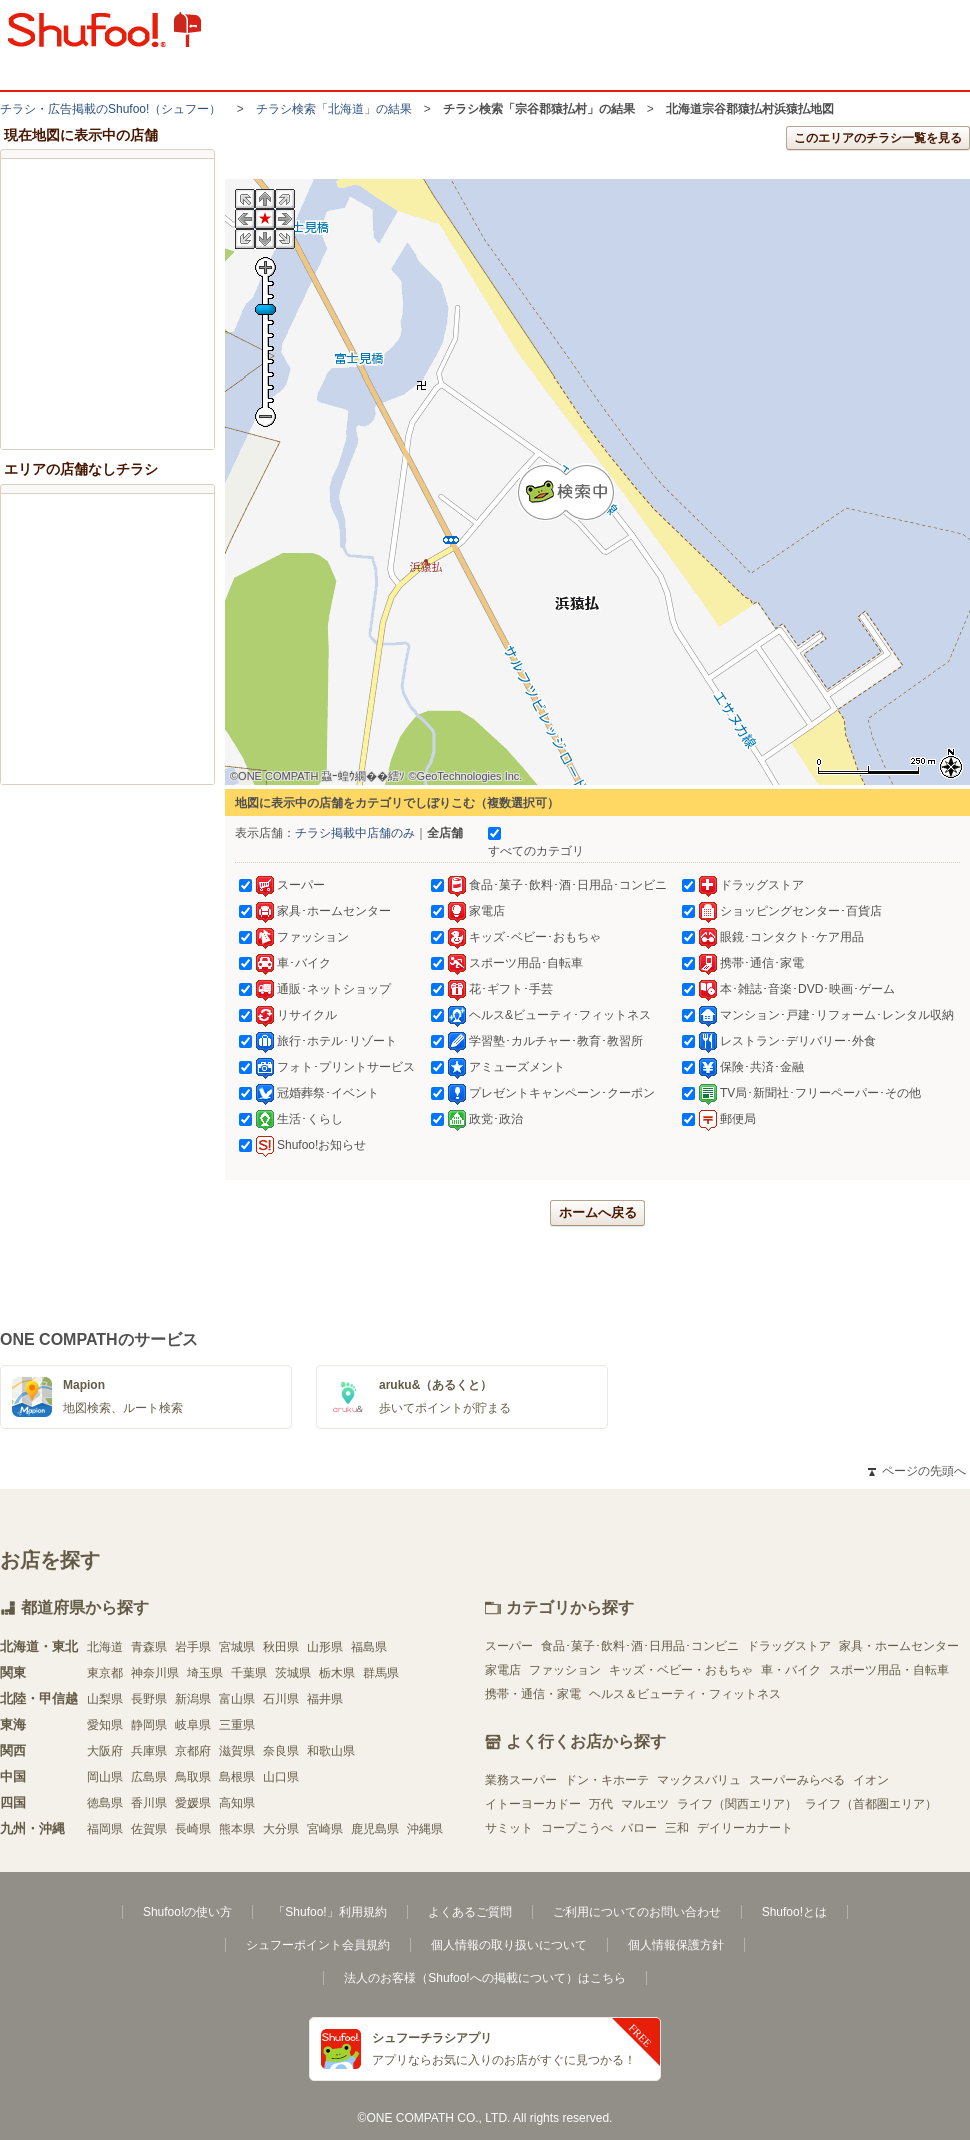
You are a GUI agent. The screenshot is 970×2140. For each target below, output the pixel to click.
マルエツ (645, 1804)
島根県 (237, 1777)
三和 (677, 1828)
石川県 (281, 1699)
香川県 (149, 1803)
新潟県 (193, 1699)
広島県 (149, 1777)
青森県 (149, 1647)
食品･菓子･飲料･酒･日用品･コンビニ (640, 1646)
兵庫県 (149, 1751)
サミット (509, 1828)
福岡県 (105, 1829)
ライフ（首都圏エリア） (871, 1804)
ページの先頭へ (917, 1471)
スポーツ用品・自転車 (889, 1670)
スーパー (509, 1646)
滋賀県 (237, 1751)
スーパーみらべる (797, 1780)
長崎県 (193, 1829)
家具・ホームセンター (899, 1646)
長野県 (149, 1699)
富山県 (237, 1699)
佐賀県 (149, 1829)
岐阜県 (193, 1725)
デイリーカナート (745, 1828)
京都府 (193, 1751)
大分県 (281, 1829)
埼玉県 (205, 1673)
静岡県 (149, 1725)
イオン (871, 1780)
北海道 (105, 1647)
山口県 (281, 1777)
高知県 (237, 1803)
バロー (639, 1828)
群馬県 (381, 1673)
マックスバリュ (699, 1780)
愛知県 (105, 1725)
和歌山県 (331, 1751)
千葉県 (249, 1673)
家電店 (503, 1670)
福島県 (369, 1647)
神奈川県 (155, 1673)
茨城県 (293, 1673)
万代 (601, 1804)
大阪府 (105, 1751)
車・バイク (791, 1670)
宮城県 (237, 1647)
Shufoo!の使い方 (187, 1912)
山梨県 (105, 1699)
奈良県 (281, 1751)
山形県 (325, 1647)
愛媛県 (193, 1803)
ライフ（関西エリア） (737, 1804)
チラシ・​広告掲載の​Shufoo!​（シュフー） (110, 109)
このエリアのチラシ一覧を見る (878, 138)
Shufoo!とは (794, 1912)
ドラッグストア (789, 1646)
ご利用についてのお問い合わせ (637, 1912)
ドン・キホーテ (607, 1780)
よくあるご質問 (470, 1912)
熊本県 (237, 1829)
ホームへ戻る (598, 1212)
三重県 (237, 1725)
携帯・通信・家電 (533, 1694)
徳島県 (105, 1803)
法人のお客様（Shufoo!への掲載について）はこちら (484, 1978)
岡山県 (105, 1777)
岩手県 (193, 1647)
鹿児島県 (375, 1829)
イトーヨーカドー (533, 1804)
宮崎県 (325, 1829)
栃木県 (337, 1673)
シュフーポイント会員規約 (318, 1945)
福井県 (325, 1699)
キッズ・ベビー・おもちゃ (681, 1670)
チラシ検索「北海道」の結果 (334, 109)
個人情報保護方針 (676, 1945)
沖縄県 (425, 1829)
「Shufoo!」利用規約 (329, 1912)
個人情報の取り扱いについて (509, 1945)
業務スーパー (521, 1780)
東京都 (105, 1673)
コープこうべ (577, 1828)
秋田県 (281, 1647)
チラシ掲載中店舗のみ (355, 833)
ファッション (565, 1670)
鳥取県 (193, 1777)
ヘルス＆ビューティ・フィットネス (685, 1694)
